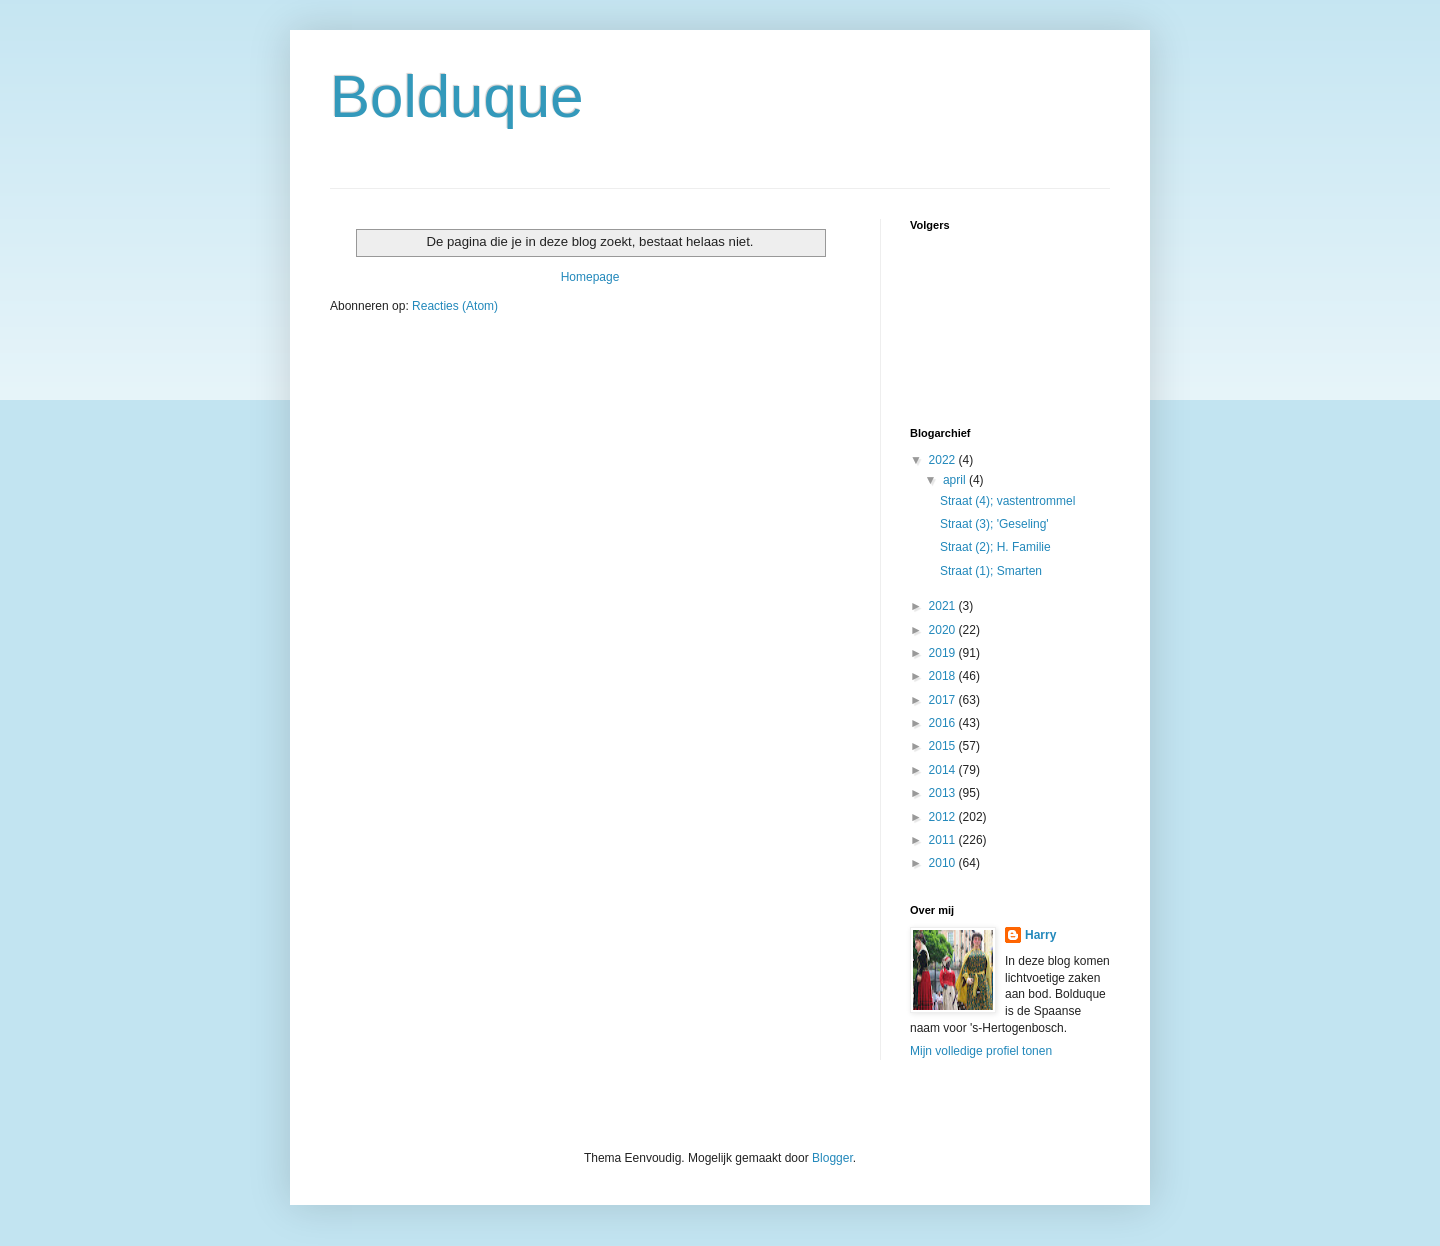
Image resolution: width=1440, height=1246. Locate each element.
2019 (944, 653)
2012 (944, 817)
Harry (1040, 935)
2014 (944, 770)
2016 (944, 723)
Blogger (832, 1158)
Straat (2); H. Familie (995, 547)
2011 (944, 840)
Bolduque (457, 96)
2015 (944, 746)
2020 (944, 630)
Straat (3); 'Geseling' (994, 524)
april (956, 480)
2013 (944, 793)
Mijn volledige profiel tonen (981, 1051)
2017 (944, 700)
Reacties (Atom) (455, 306)
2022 (944, 460)
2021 (944, 606)
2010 (944, 863)
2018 (944, 676)
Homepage (590, 277)
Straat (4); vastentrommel (1007, 501)
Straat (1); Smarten (991, 571)
